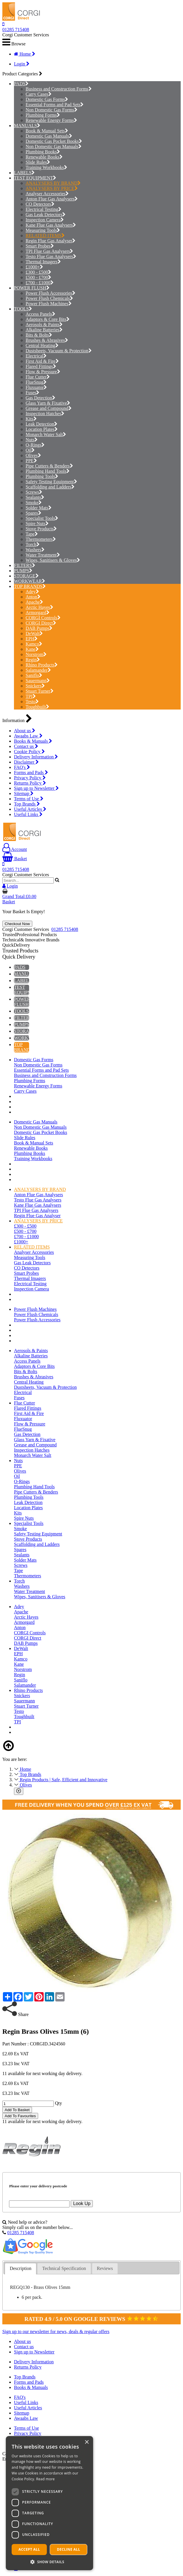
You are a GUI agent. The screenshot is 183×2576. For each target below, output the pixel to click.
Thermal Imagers (43, 261)
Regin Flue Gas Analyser (50, 240)
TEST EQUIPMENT (33, 177)
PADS (19, 83)
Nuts (32, 439)
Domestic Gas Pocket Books (54, 141)
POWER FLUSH (30, 287)
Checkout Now (17, 924)
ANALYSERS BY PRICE (52, 188)
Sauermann (38, 680)
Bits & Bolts (39, 335)
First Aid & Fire (42, 361)
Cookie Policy (29, 751)
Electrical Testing (43, 209)
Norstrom (36, 654)
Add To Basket (17, 2110)
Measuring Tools (43, 230)
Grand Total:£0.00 (19, 896)
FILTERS (23, 565)
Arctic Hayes (39, 607)
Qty (58, 2103)
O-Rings (35, 444)
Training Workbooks (46, 167)
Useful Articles (30, 809)
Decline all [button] (68, 2549)
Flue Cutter (38, 376)
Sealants (35, 497)
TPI (31, 696)
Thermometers (41, 539)
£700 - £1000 (40, 282)
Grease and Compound (49, 408)
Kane (32, 649)
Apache (34, 602)
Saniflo (34, 675)
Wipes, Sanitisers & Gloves (53, 560)
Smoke (34, 502)
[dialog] (49, 2503)
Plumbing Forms (43, 115)
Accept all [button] (29, 2549)
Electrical (36, 355)
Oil (30, 450)
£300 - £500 (38, 272)
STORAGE (24, 575)
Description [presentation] (20, 2268)
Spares (33, 513)
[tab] (20, 2268)
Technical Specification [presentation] (64, 2268)
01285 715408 (15, 29)
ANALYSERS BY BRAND (53, 183)
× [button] (86, 2442)
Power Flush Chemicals (49, 298)
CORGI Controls (43, 617)
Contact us (26, 746)
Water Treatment (43, 554)
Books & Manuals (33, 741)
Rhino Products (42, 664)
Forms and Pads (31, 772)
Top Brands (27, 803)
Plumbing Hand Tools (48, 471)
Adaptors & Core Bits (48, 319)
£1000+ (34, 266)
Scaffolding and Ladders (50, 486)
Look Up (81, 2203)
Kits (31, 418)
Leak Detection (41, 424)
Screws (34, 492)
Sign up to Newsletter (36, 788)
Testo (32, 701)
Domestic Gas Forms (47, 99)
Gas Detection (40, 397)
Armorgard (37, 612)
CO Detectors (40, 204)
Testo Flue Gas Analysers (51, 256)
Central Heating (42, 345)
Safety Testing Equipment (51, 481)
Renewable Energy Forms (51, 120)
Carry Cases (38, 94)
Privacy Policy (30, 777)
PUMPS (21, 570)
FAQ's (22, 767)
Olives (33, 455)
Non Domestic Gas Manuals (53, 146)
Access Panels (40, 314)
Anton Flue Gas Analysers (52, 198)
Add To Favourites (20, 2116)
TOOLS (21, 308)
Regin (33, 659)
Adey (32, 591)
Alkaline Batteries (44, 329)
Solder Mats (38, 507)
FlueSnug (36, 382)
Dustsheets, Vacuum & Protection (59, 350)
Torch (33, 544)
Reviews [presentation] (105, 2268)
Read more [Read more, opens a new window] (45, 2479)
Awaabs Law (28, 735)
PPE (31, 460)
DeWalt (34, 633)
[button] (49, 2561)
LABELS (22, 172)
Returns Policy (30, 783)
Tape (32, 533)
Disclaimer (26, 762)
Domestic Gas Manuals (49, 136)
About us (24, 730)
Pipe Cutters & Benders (49, 465)
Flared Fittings (41, 366)
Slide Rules (38, 162)
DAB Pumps (39, 628)
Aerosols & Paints (44, 324)
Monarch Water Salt (46, 434)
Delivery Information (36, 756)
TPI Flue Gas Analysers (49, 251)
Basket (14, 858)
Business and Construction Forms (59, 88)
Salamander (38, 670)
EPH (32, 638)
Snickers (35, 685)
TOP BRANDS (28, 586)
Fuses (32, 392)
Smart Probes (40, 245)
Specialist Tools (42, 518)
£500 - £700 (38, 277)
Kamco (34, 643)
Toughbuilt (37, 706)
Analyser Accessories (47, 193)
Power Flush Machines (49, 303)
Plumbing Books (43, 151)
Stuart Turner (40, 691)
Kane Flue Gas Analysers (51, 225)
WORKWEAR (28, 581)
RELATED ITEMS (45, 235)
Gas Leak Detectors (45, 214)
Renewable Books (44, 156)
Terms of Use (28, 798)
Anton (33, 596)
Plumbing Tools (42, 476)
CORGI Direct (41, 623)
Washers (35, 549)
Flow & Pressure (43, 371)
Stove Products (41, 528)
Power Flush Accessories (50, 293)
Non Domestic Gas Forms (51, 109)
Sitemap (23, 793)
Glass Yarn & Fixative (48, 403)
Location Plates (42, 429)
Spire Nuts (37, 523)
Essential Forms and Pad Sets (54, 104)
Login (21, 63)
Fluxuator (36, 387)
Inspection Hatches (45, 413)
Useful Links (28, 814)
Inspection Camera (45, 219)
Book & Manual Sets (47, 130)
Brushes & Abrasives (47, 340)
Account (14, 849)
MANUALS (25, 125)
